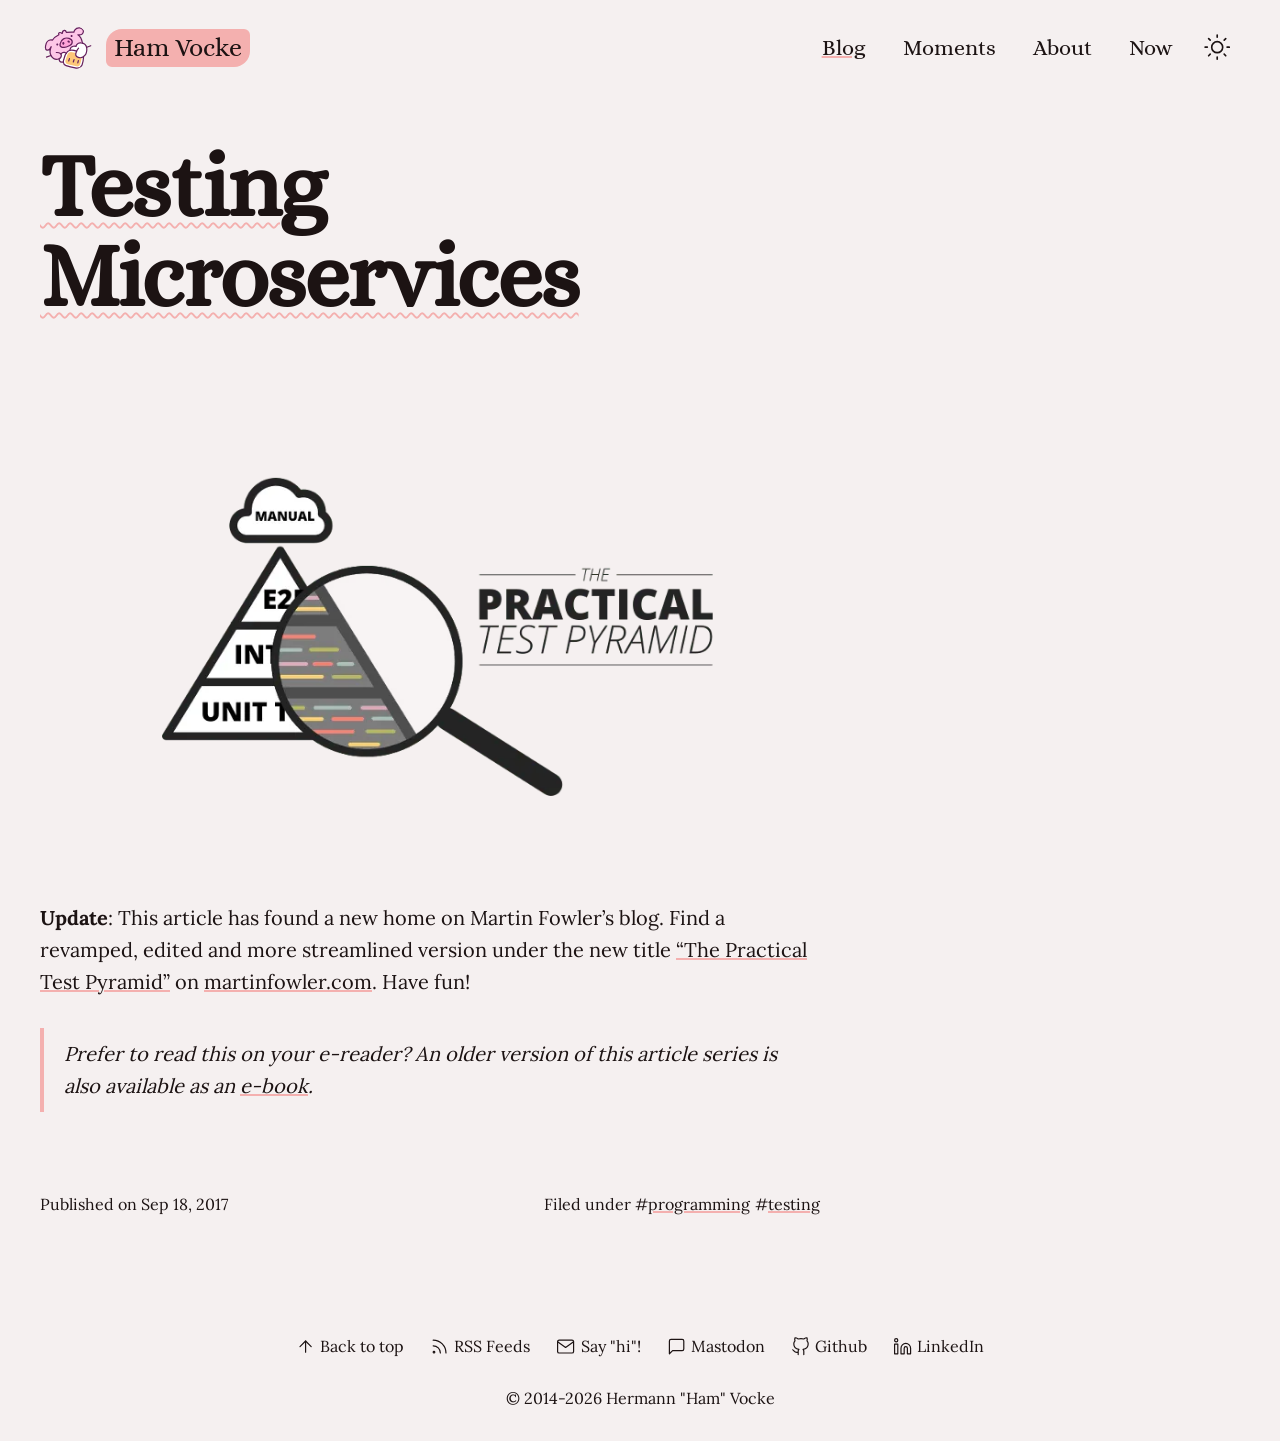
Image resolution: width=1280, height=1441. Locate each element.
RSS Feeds (480, 1346)
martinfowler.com (288, 981)
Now (1151, 47)
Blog (844, 47)
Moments (949, 47)
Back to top (350, 1346)
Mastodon (716, 1346)
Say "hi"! (598, 1346)
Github (829, 1346)
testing (794, 1204)
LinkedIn (938, 1346)
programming (699, 1204)
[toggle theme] (1217, 47)
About (1062, 47)
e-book (274, 1085)
